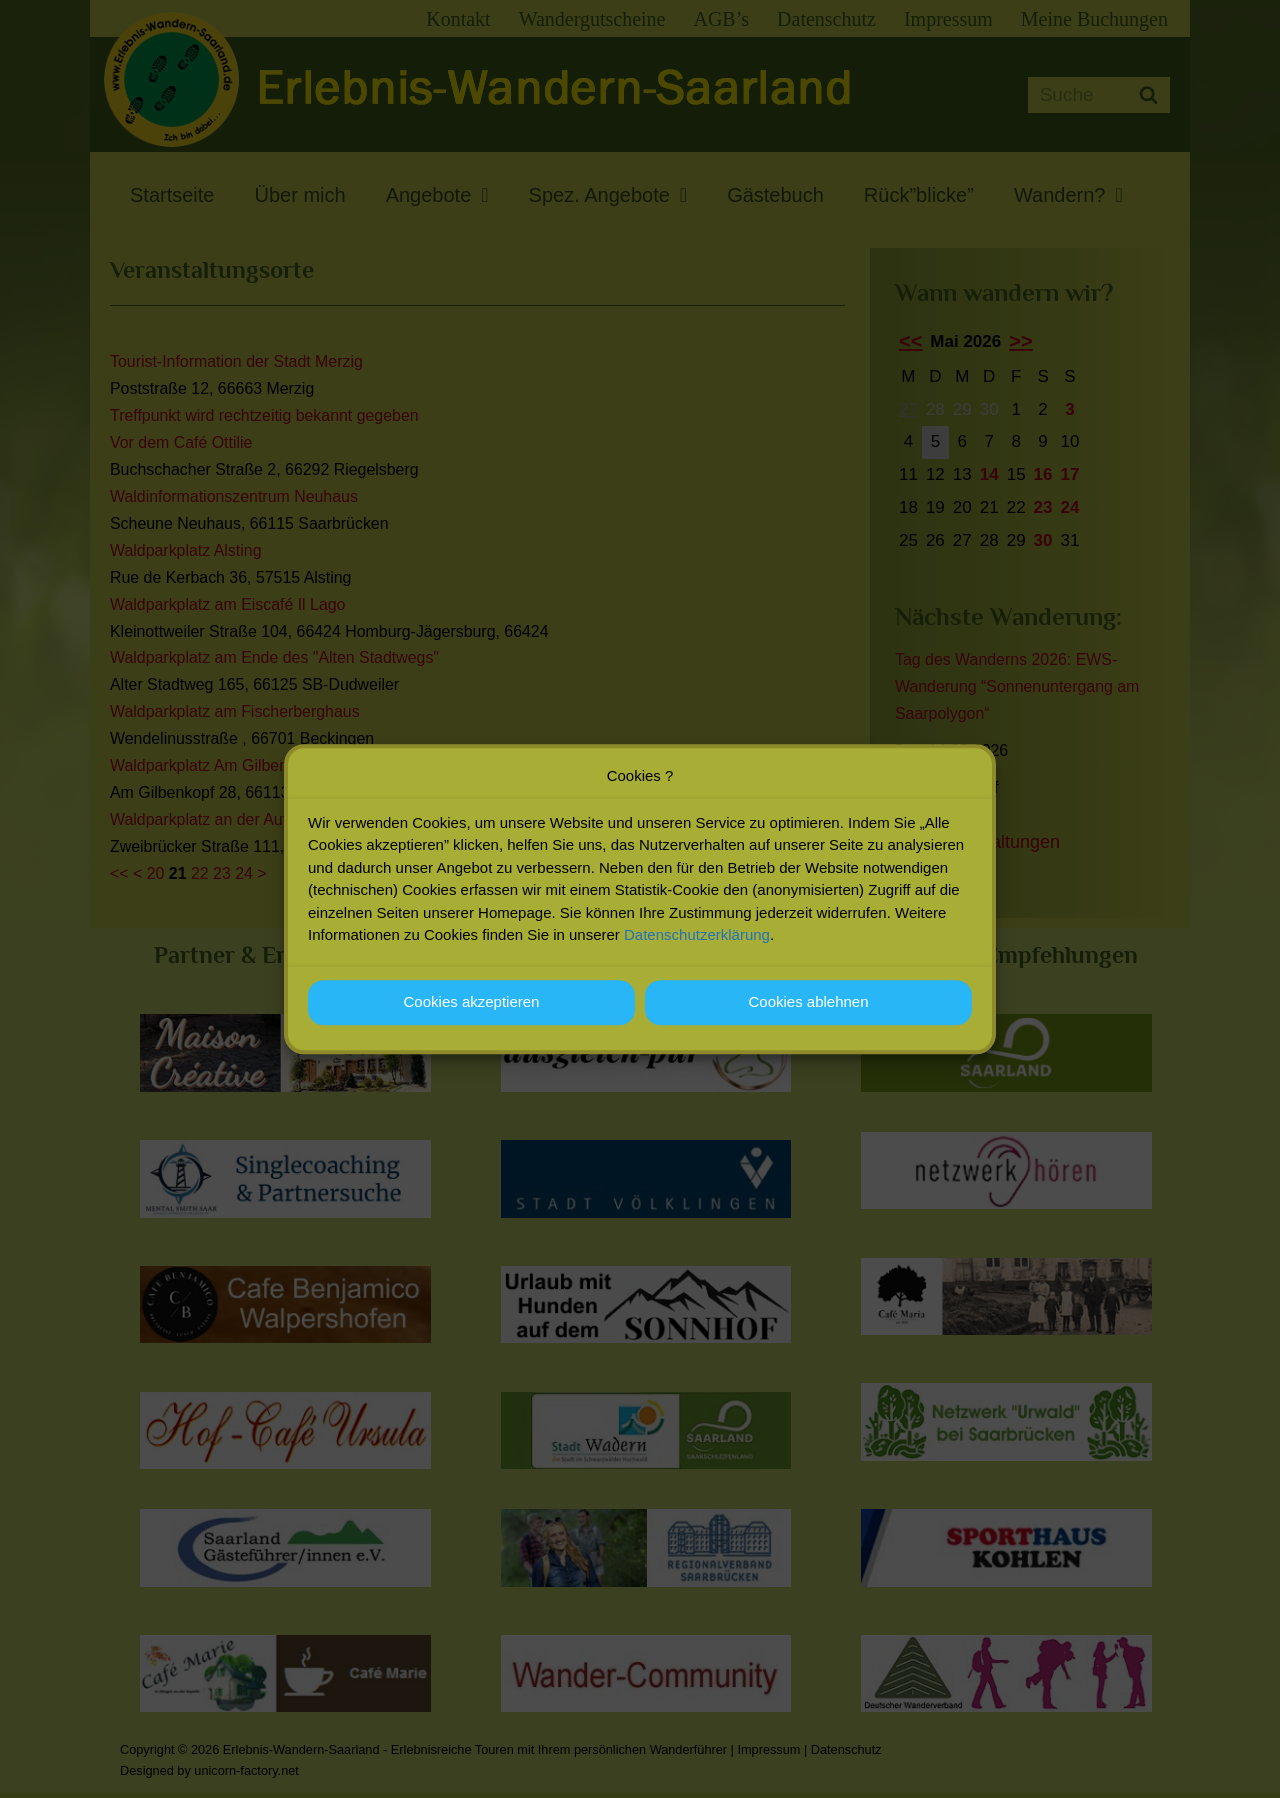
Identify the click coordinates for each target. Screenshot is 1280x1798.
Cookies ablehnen (808, 1003)
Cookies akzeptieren (472, 1003)
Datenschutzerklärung (697, 936)
